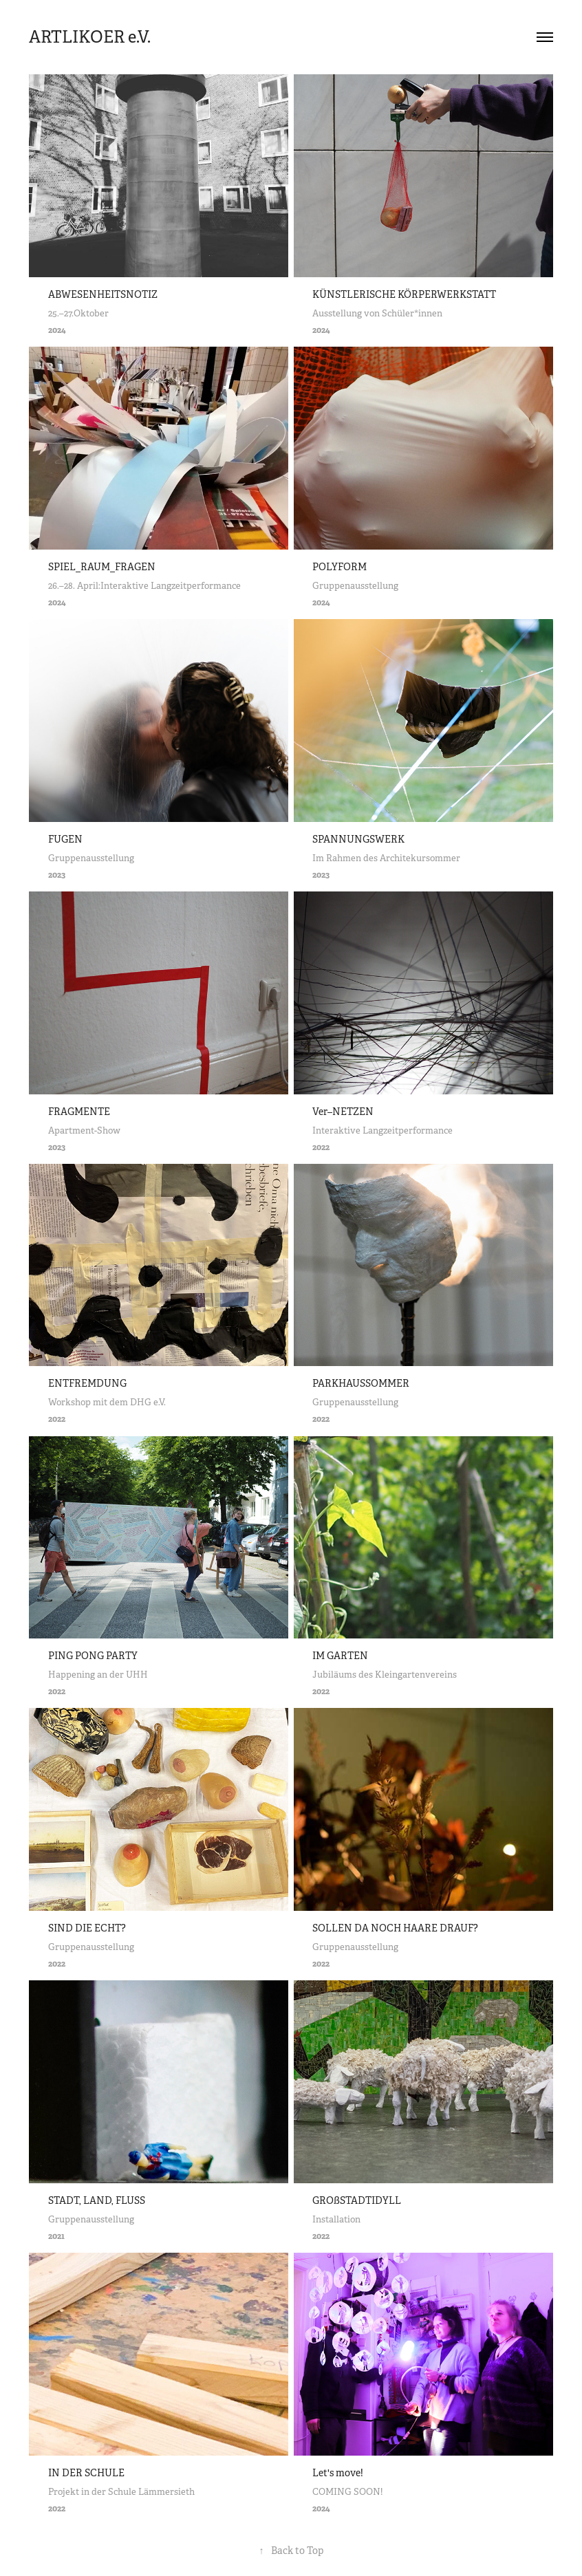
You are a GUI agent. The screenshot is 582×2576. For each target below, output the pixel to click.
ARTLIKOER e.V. (90, 37)
